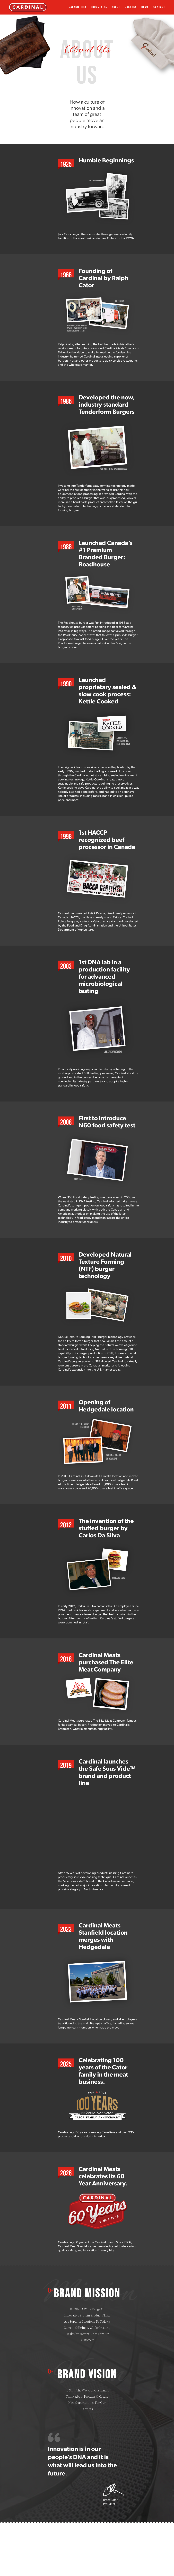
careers (131, 7)
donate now (135, 2501)
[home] (34, 7)
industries (99, 7)
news (145, 7)
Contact (159, 7)
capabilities (78, 7)
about (116, 7)
